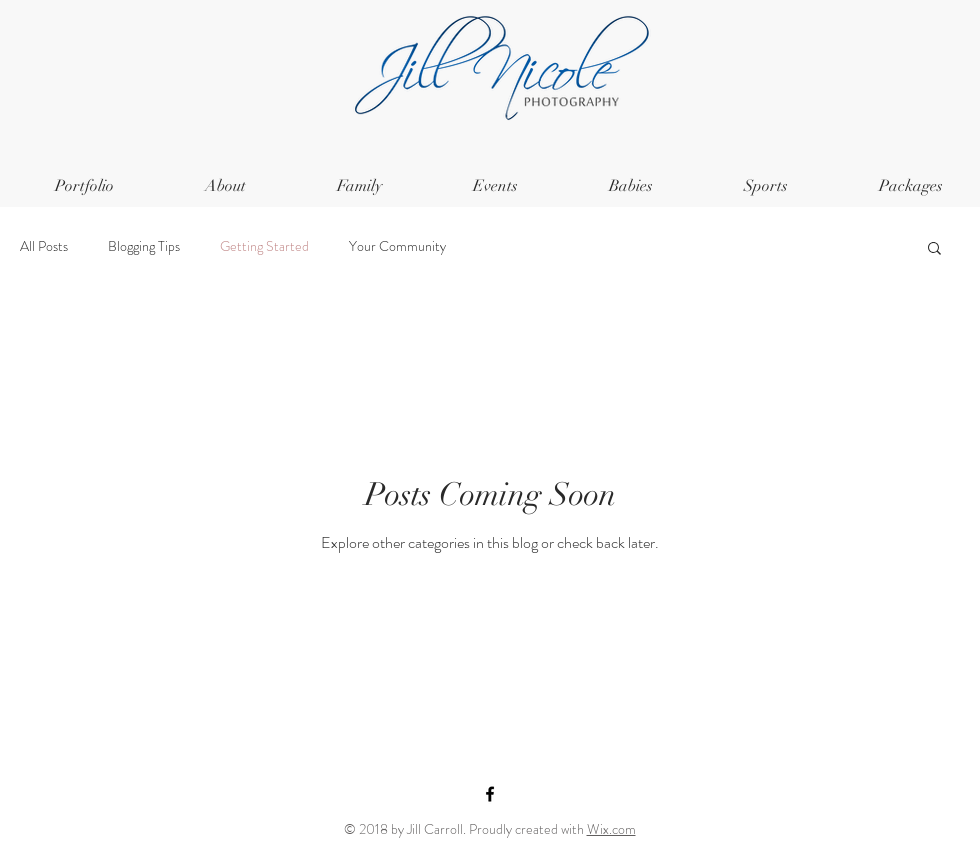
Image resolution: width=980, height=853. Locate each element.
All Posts (44, 246)
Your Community (397, 246)
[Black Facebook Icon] (490, 794)
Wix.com (611, 829)
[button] (934, 249)
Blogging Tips (144, 246)
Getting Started (264, 246)
